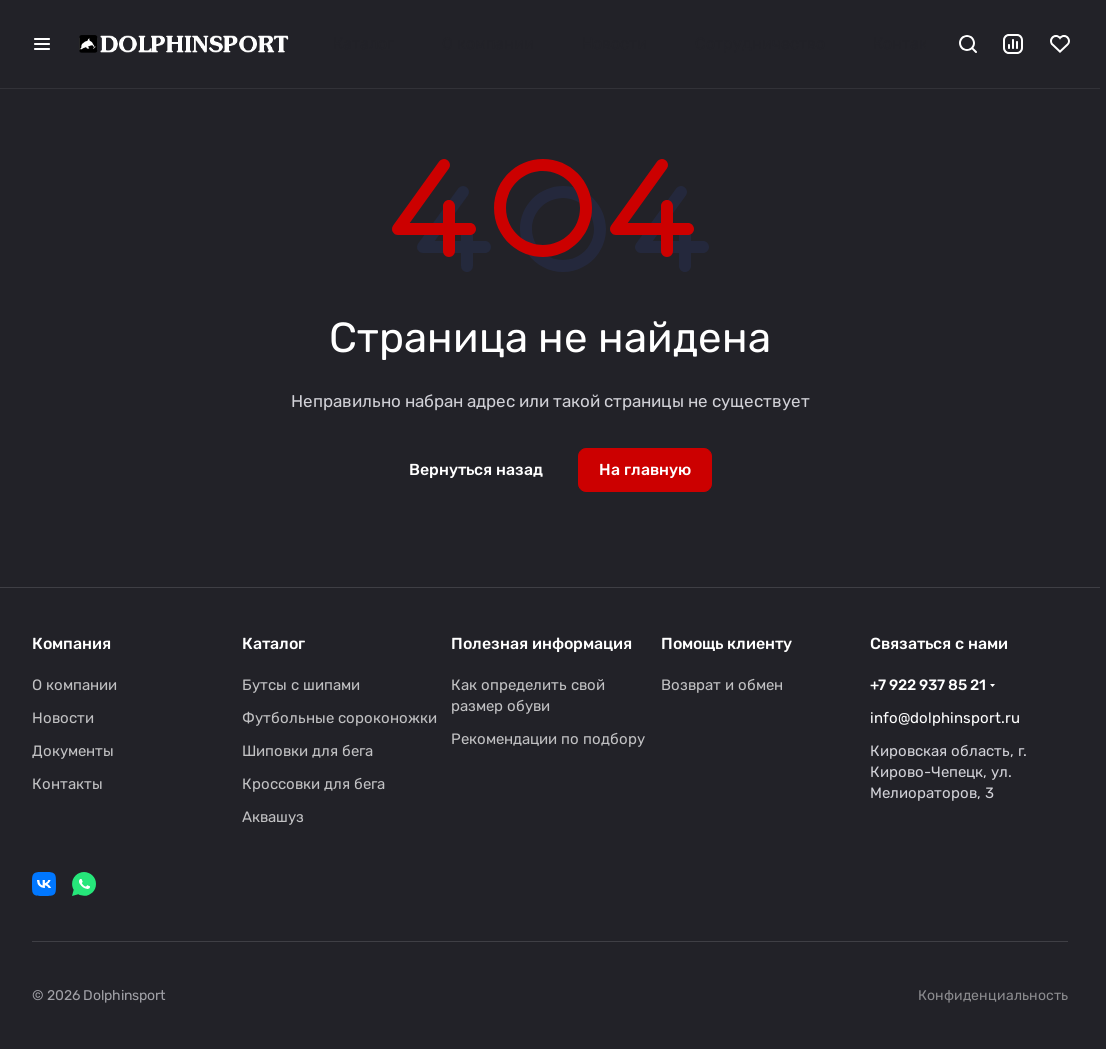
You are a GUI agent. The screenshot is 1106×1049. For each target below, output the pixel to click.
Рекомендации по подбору (548, 739)
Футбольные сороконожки (339, 718)
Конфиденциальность (993, 995)
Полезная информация (541, 643)
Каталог (273, 643)
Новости (63, 718)
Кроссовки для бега (313, 784)
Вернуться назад (476, 469)
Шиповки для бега (307, 751)
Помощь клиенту (726, 643)
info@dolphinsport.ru (945, 718)
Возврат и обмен (722, 685)
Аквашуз (273, 817)
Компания (71, 643)
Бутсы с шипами (301, 685)
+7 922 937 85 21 (928, 685)
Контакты (67, 784)
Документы (73, 751)
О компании (74, 685)
